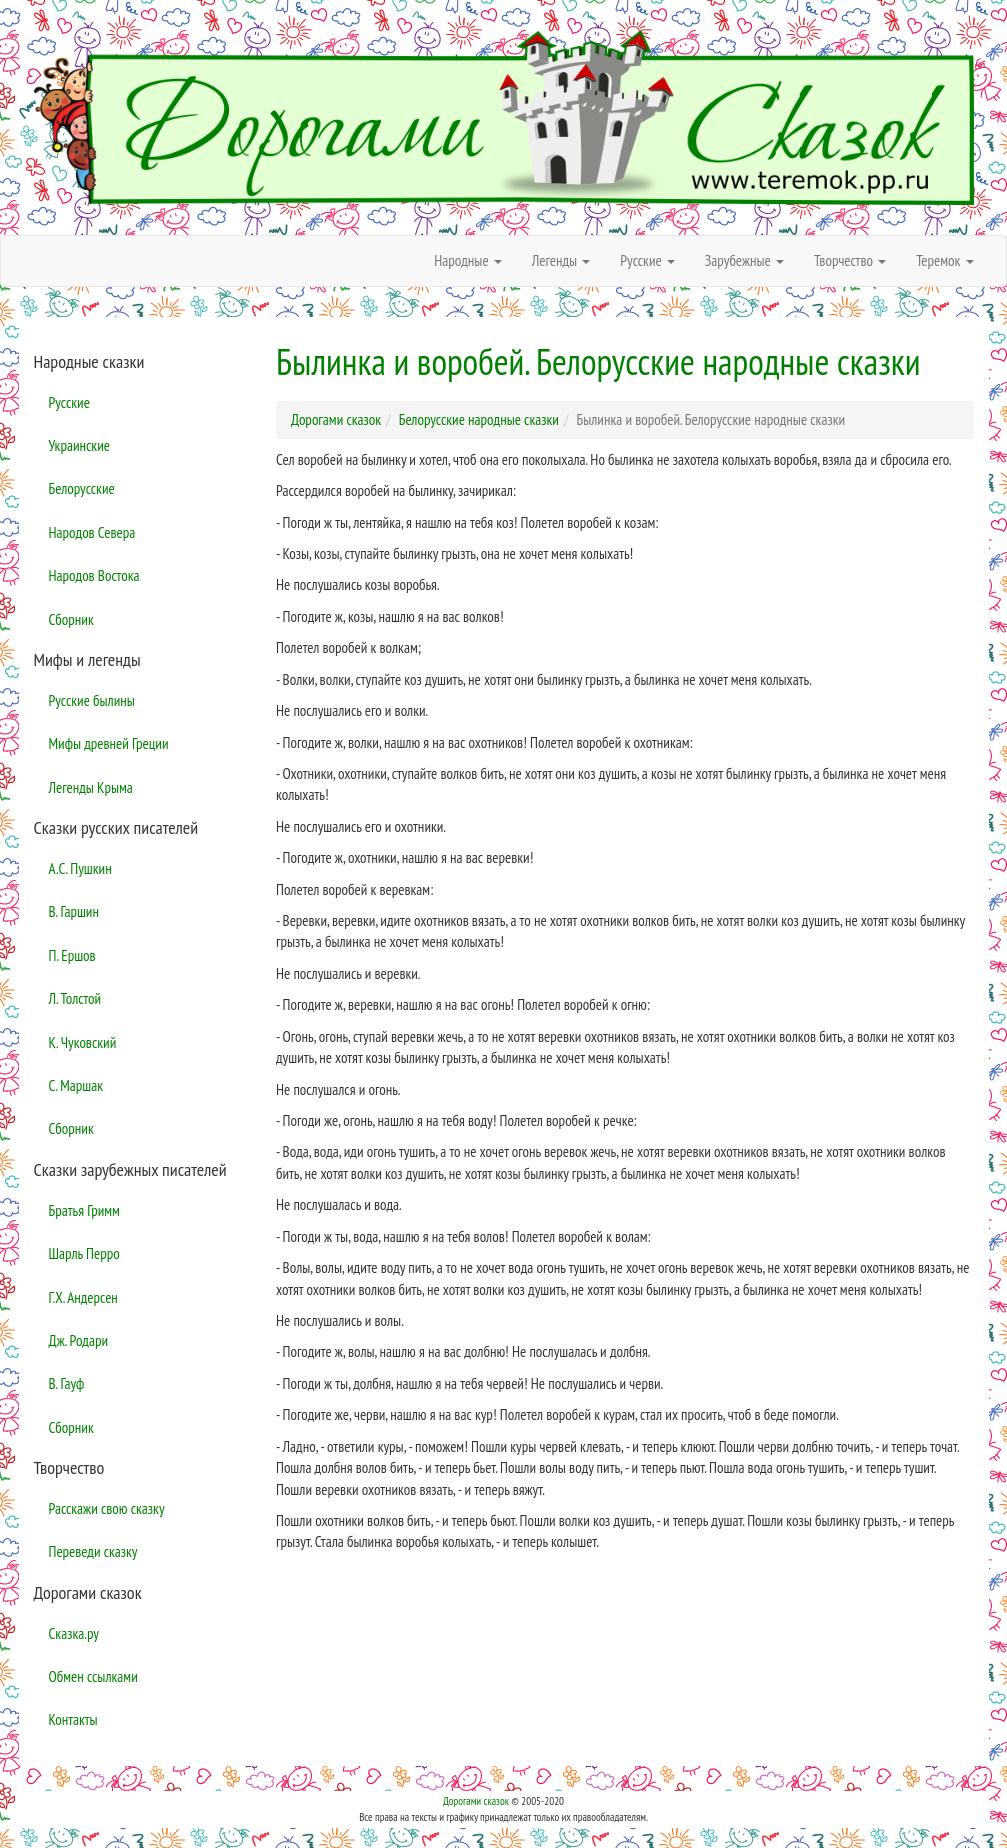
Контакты (73, 1719)
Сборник (71, 619)
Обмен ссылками (93, 1676)
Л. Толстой (75, 998)
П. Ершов (72, 955)
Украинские (79, 445)
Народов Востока (94, 575)
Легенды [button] (561, 260)
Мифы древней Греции (109, 743)
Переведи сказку (93, 1551)
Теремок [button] (944, 260)
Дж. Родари (79, 1340)
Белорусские (82, 488)
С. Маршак (76, 1085)
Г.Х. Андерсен (83, 1297)
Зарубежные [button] (744, 260)
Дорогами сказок (476, 1801)
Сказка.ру (74, 1633)
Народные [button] (468, 260)
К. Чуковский (83, 1042)
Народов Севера (92, 532)
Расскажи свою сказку (107, 1508)
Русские (69, 402)
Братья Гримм (84, 1210)
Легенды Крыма (91, 787)
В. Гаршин (74, 911)
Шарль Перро (84, 1253)
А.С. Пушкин (80, 868)
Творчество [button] (850, 260)
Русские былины (92, 700)
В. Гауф (67, 1383)
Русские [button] (647, 260)
